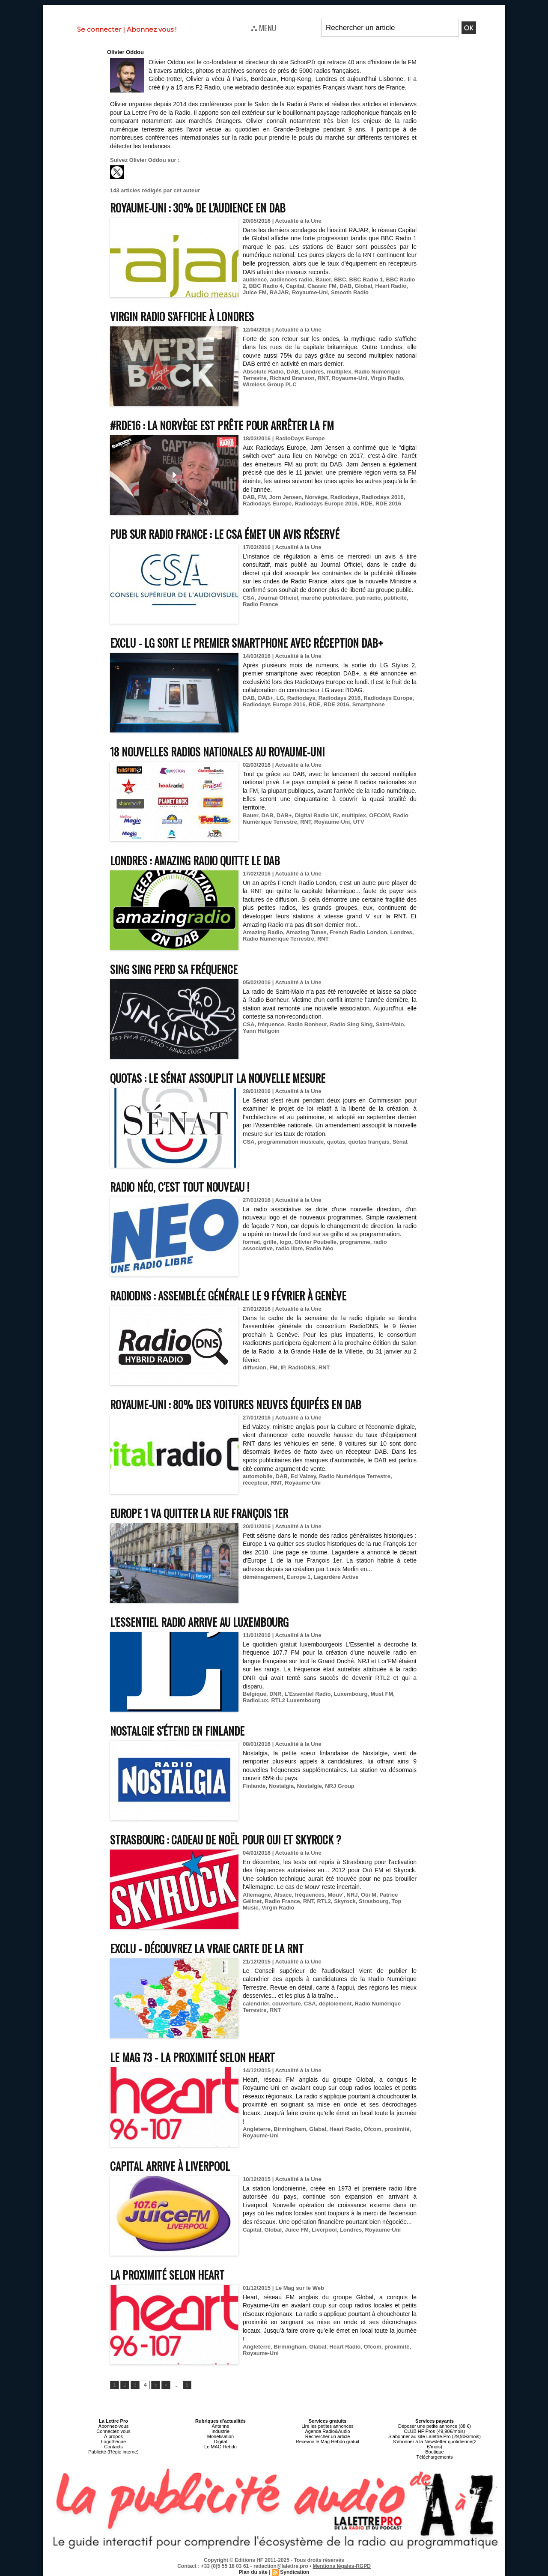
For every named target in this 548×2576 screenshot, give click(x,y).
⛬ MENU (263, 27)
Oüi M (368, 1895)
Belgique (254, 1694)
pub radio (368, 598)
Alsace (283, 1895)
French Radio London (358, 932)
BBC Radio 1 (366, 279)
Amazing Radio (263, 932)
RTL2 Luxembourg (295, 1700)
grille (270, 1242)
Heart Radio (390, 286)
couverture (286, 2003)
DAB (345, 286)
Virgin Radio (386, 378)
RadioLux (255, 1700)
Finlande (254, 1786)
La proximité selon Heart (167, 2275)
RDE (366, 503)
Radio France (260, 604)
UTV (358, 822)
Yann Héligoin (261, 1031)
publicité (395, 598)
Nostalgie (309, 1786)
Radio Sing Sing (351, 1024)
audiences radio (291, 279)
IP (282, 1367)
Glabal (317, 2129)
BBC (340, 279)
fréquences (310, 1895)
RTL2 (324, 1901)
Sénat (400, 1142)
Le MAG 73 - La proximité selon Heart (192, 2057)
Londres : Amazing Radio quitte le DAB (195, 860)
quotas (336, 1142)
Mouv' (335, 1895)
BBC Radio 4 (266, 286)
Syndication (294, 2572)
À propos (113, 2436)
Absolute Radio (263, 371)
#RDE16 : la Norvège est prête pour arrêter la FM (222, 425)
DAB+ (265, 698)
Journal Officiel (278, 598)
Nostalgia (281, 1786)
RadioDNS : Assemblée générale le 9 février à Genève (228, 1295)
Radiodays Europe (267, 503)
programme (355, 1242)
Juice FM (255, 292)
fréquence (271, 1024)
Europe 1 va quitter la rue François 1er (199, 1513)
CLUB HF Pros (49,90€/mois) (434, 2431)
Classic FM (322, 286)
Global (363, 286)
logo (285, 1242)
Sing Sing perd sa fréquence (174, 969)
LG (280, 698)
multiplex (339, 371)
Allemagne (257, 1895)
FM (262, 497)
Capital (295, 286)
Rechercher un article (327, 2436)
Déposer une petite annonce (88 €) (434, 2426)
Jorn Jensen (285, 497)
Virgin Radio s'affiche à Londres (182, 316)
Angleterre (257, 2129)
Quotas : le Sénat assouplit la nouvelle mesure (217, 1078)
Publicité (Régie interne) (113, 2451)
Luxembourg (351, 1694)
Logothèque (113, 2441)
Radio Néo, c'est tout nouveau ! (179, 1187)
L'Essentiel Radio (308, 1694)
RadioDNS (302, 1367)
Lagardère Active (335, 1577)
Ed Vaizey (303, 1476)
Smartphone (368, 704)
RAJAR (279, 292)
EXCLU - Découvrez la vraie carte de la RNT (207, 1948)
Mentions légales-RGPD (342, 2566)
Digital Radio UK (317, 815)
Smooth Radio (350, 292)
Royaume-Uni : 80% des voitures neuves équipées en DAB (235, 1404)
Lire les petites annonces (327, 2426)
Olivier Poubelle (316, 1242)
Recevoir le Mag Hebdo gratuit (328, 2441)
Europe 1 (299, 1577)
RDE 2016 (388, 503)
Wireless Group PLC (270, 384)
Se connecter (99, 29)
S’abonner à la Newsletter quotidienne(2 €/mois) (435, 2444)
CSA (248, 598)
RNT (323, 378)
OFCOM (379, 815)
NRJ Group (339, 1786)
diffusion (254, 1367)
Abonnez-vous (113, 2426)
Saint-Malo (390, 1024)
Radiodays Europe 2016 (326, 503)
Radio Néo (319, 1248)
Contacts (113, 2446)
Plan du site (253, 2572)
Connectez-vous (113, 2431)
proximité (397, 2129)
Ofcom (372, 2129)
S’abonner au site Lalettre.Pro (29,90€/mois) (434, 2436)
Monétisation (220, 2436)
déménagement (263, 1577)
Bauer (323, 279)
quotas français (368, 1142)
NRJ (352, 1895)
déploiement (335, 2003)
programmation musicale (291, 1142)
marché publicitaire (326, 598)
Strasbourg (373, 1901)
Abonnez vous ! (151, 29)
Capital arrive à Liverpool (170, 2166)
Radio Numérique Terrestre (278, 938)
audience (255, 279)
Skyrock (345, 1901)
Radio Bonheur (307, 1024)
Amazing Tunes (306, 932)
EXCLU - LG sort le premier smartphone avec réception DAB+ (246, 643)
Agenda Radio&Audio (327, 2431)
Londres (313, 371)
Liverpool (324, 2229)
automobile (257, 1476)
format (251, 1242)
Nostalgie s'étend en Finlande (177, 1731)
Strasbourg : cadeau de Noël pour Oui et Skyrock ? (225, 1839)
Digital (220, 2441)
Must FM (382, 1694)
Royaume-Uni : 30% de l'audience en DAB (198, 207)
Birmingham (290, 2129)
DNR (275, 1694)
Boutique (434, 2451)
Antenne (220, 2426)
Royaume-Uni (310, 292)
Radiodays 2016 (383, 497)
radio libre (289, 1248)
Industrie (220, 2431)
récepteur (255, 1482)
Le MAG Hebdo (220, 2446)
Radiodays (345, 497)
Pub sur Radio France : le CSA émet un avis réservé (225, 534)
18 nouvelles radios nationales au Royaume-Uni (217, 751)
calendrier (256, 2003)
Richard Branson (292, 378)
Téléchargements (435, 2456)
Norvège (316, 497)
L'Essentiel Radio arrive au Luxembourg (199, 1622)
